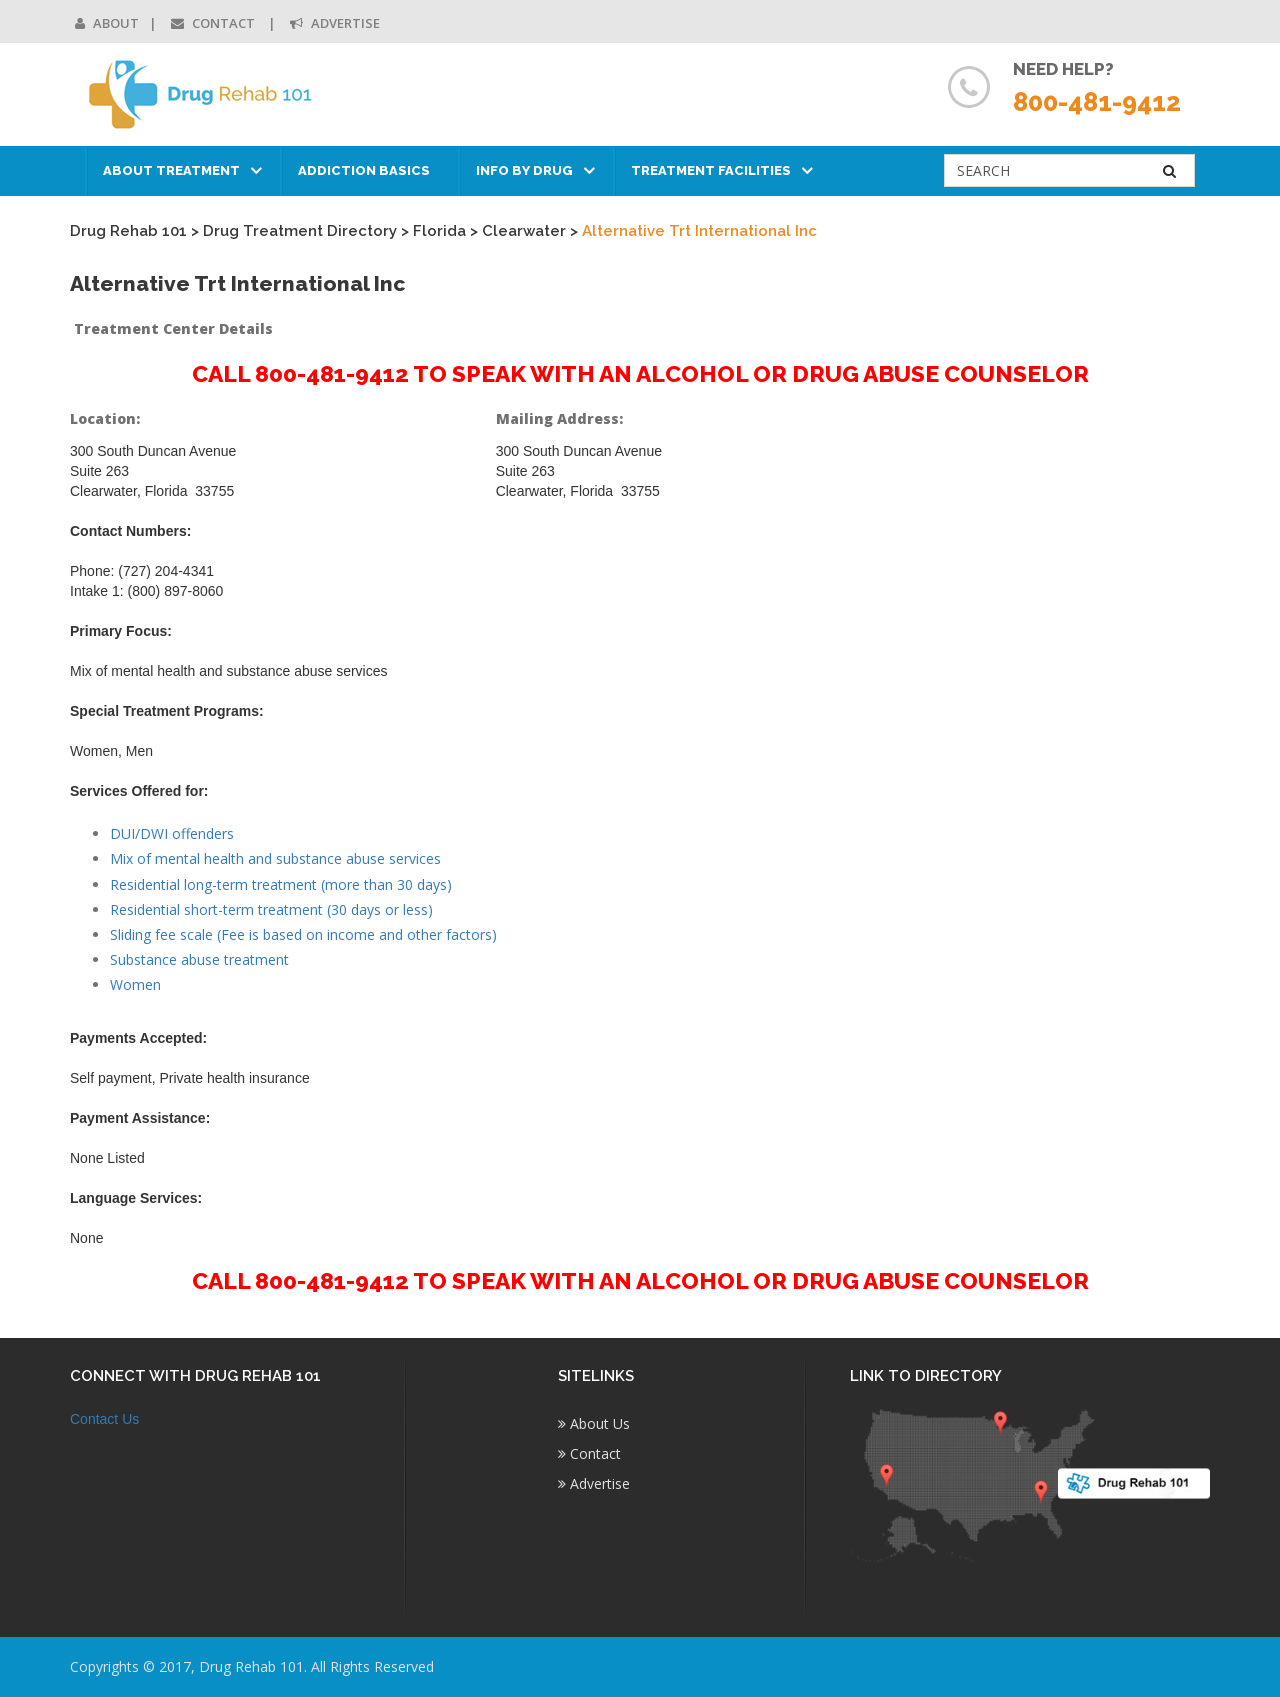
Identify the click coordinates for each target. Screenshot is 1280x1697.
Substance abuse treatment (199, 959)
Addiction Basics (364, 170)
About (107, 23)
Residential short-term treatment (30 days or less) (271, 909)
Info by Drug (524, 170)
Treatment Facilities (711, 170)
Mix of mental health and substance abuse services (275, 858)
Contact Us (104, 1419)
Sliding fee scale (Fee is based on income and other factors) (303, 934)
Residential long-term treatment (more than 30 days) (281, 884)
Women (135, 984)
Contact (214, 23)
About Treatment (171, 170)
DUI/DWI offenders (172, 833)
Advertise (335, 23)
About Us (594, 1423)
